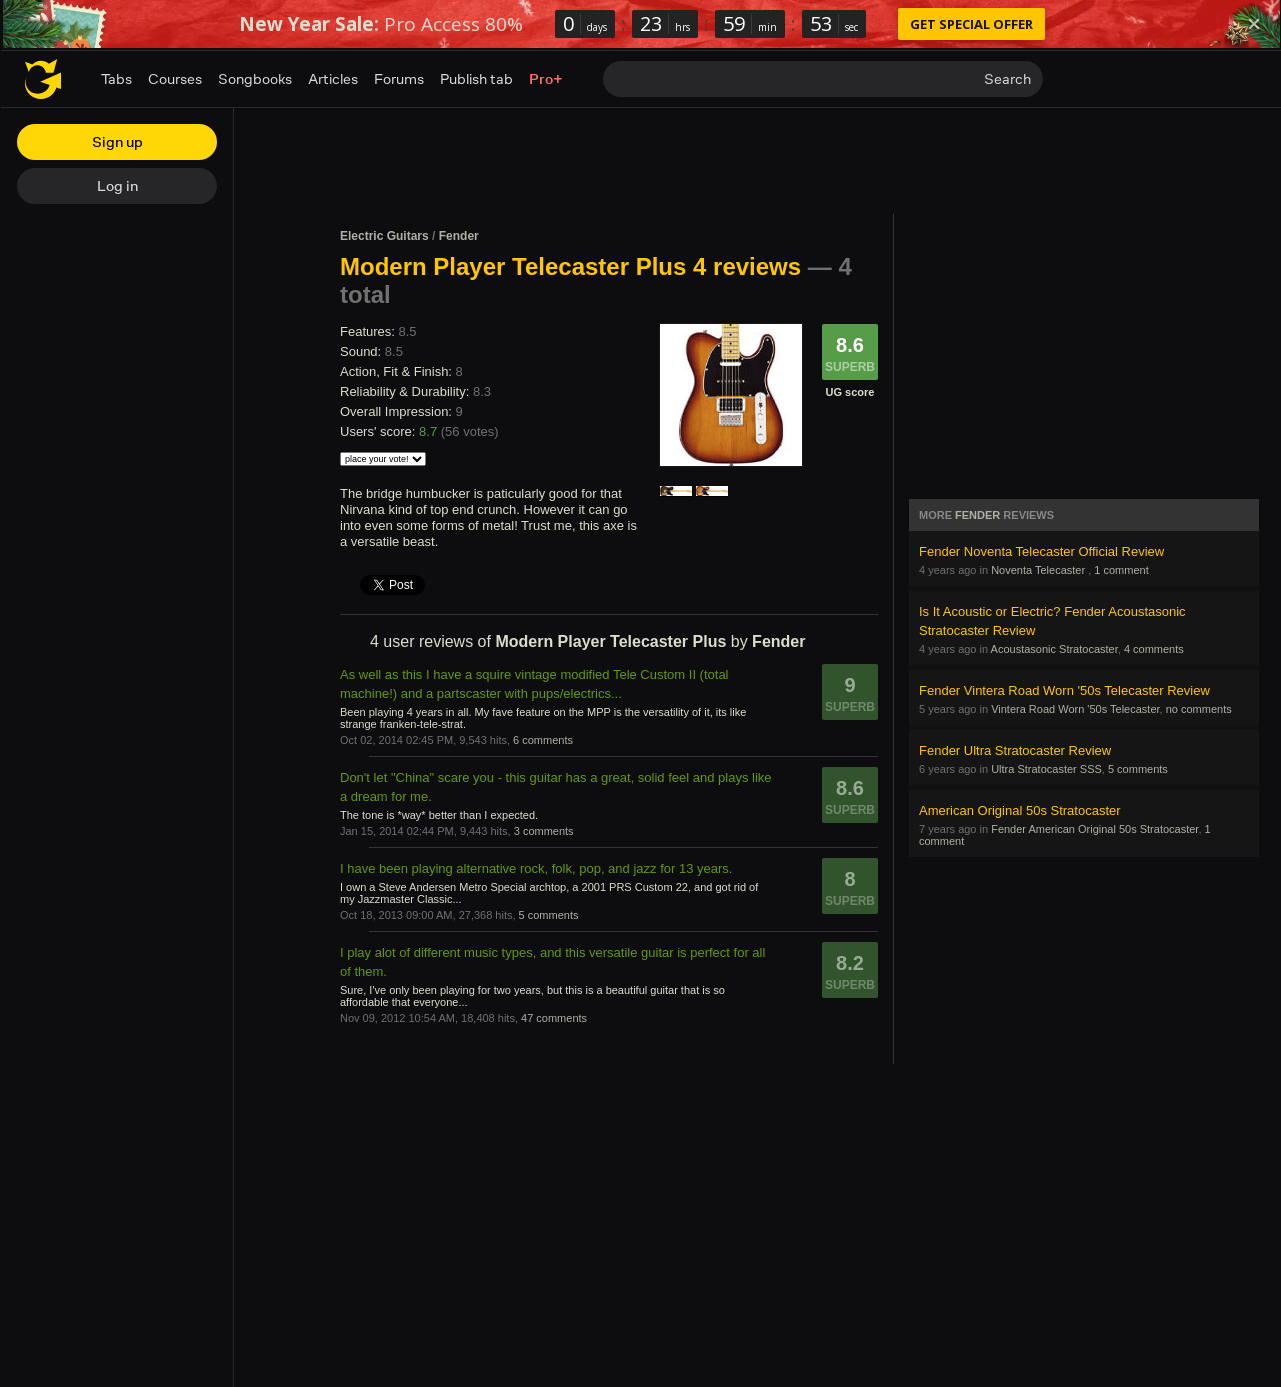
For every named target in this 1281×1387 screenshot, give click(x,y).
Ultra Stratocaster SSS (1046, 769)
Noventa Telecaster (1039, 570)
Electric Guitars (384, 236)
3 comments (544, 831)
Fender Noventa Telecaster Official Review (1041, 551)
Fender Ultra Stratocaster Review (1015, 750)
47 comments (554, 1018)
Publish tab (476, 78)
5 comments (549, 915)
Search (1007, 78)
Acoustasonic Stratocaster (1054, 649)
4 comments (1154, 649)
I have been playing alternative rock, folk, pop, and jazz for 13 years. (536, 868)
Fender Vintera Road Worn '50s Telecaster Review (1064, 690)
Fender (459, 236)
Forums (399, 78)
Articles (333, 78)
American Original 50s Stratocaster (1020, 810)
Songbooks (255, 78)
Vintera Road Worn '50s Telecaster (1075, 709)
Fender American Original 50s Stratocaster (1094, 829)
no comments (1199, 709)
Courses (175, 78)
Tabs (116, 78)
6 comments (543, 740)
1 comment (1121, 570)
